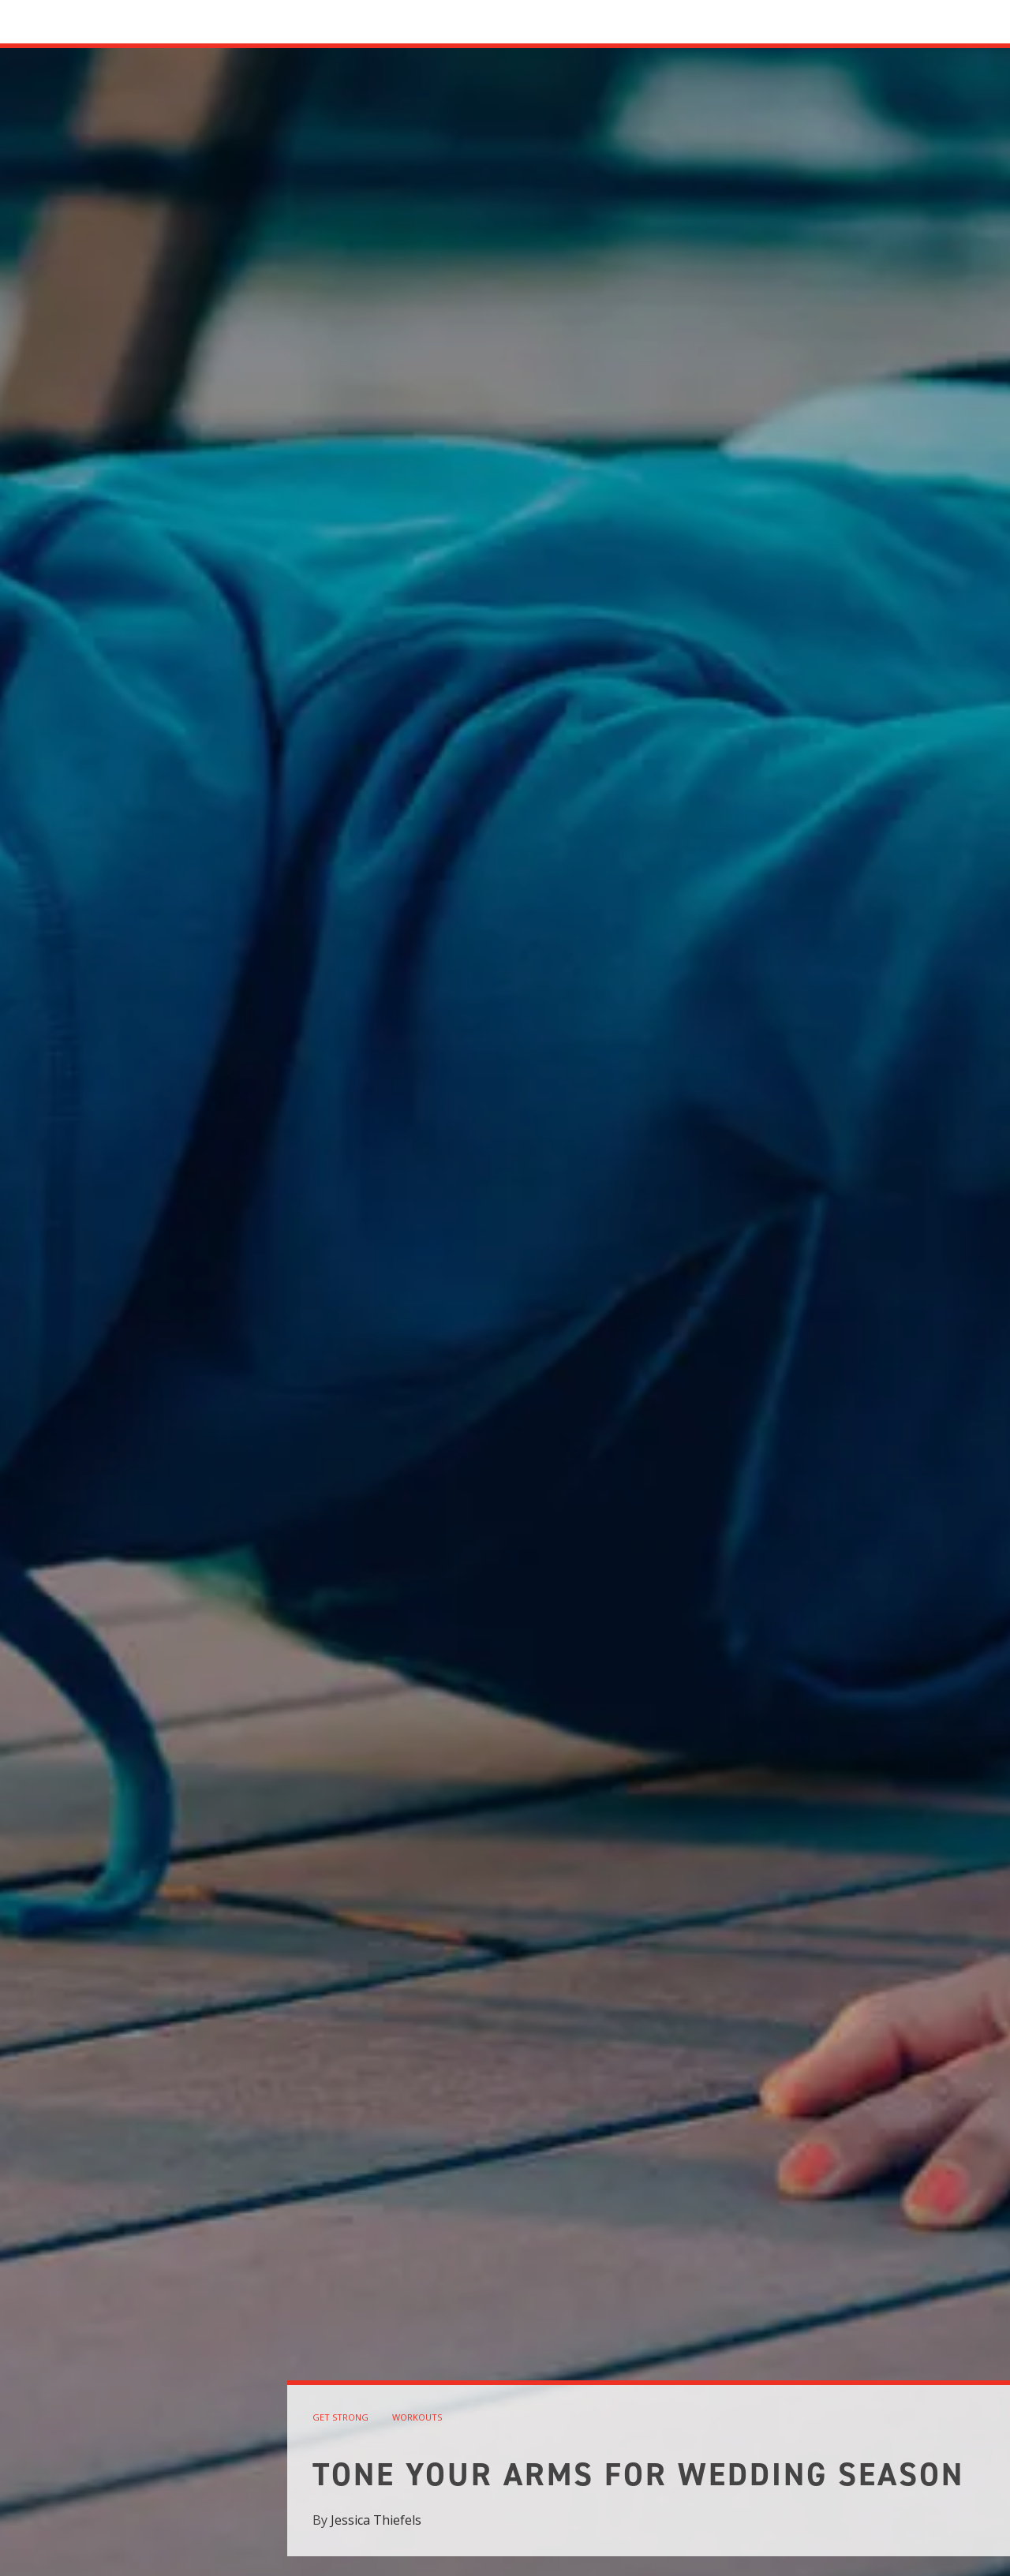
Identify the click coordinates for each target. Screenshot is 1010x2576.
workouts (417, 2417)
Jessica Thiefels (376, 2520)
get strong (340, 2417)
